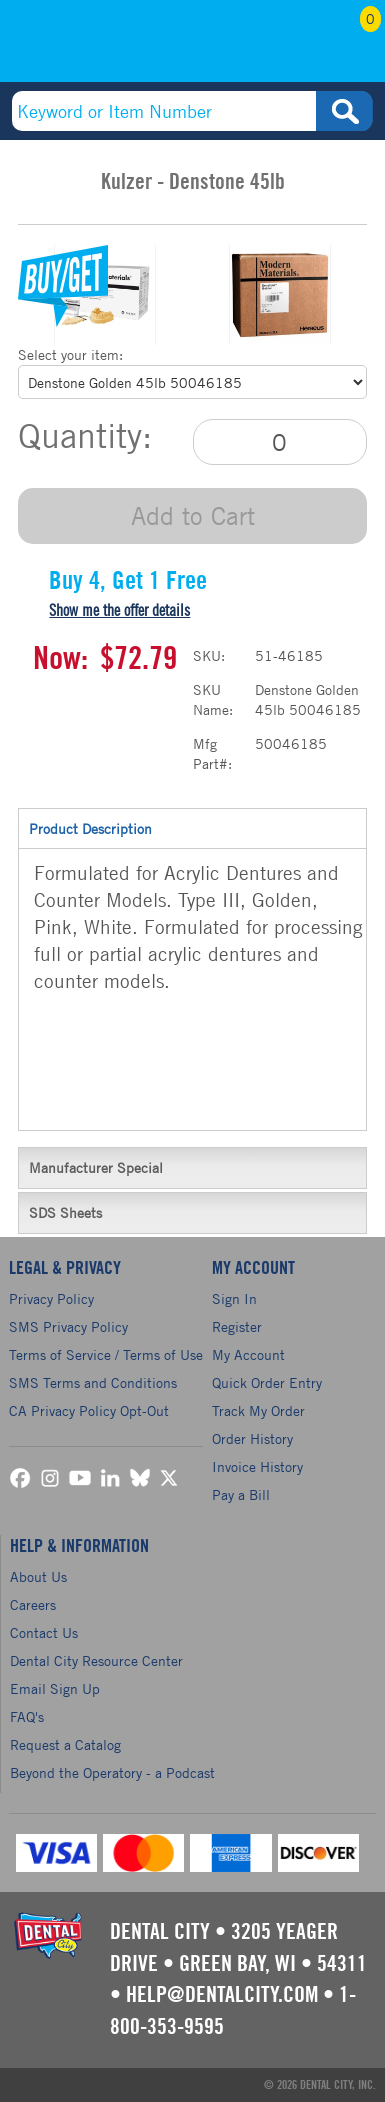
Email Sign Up (55, 1688)
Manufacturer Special (192, 1167)
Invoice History (257, 1466)
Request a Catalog (65, 1744)
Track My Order (258, 1410)
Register (237, 1326)
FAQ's (27, 1716)
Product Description (192, 828)
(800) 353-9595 (89, 47)
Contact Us (44, 1632)
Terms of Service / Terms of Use (106, 1354)
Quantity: (85, 436)
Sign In (234, 1298)
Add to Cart (193, 515)
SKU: (209, 655)
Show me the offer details (119, 611)
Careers (33, 1604)
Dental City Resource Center (96, 1660)
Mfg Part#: (212, 753)
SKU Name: (213, 699)
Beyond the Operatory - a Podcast (112, 1772)
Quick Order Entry (267, 1382)
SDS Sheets (192, 1212)
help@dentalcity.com (222, 1995)
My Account (299, 47)
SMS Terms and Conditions (93, 1382)
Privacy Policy (51, 1298)
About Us (38, 1576)
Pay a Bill (241, 1494)
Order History (252, 1438)
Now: (60, 659)
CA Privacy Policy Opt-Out (89, 1410)
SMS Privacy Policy (68, 1326)
